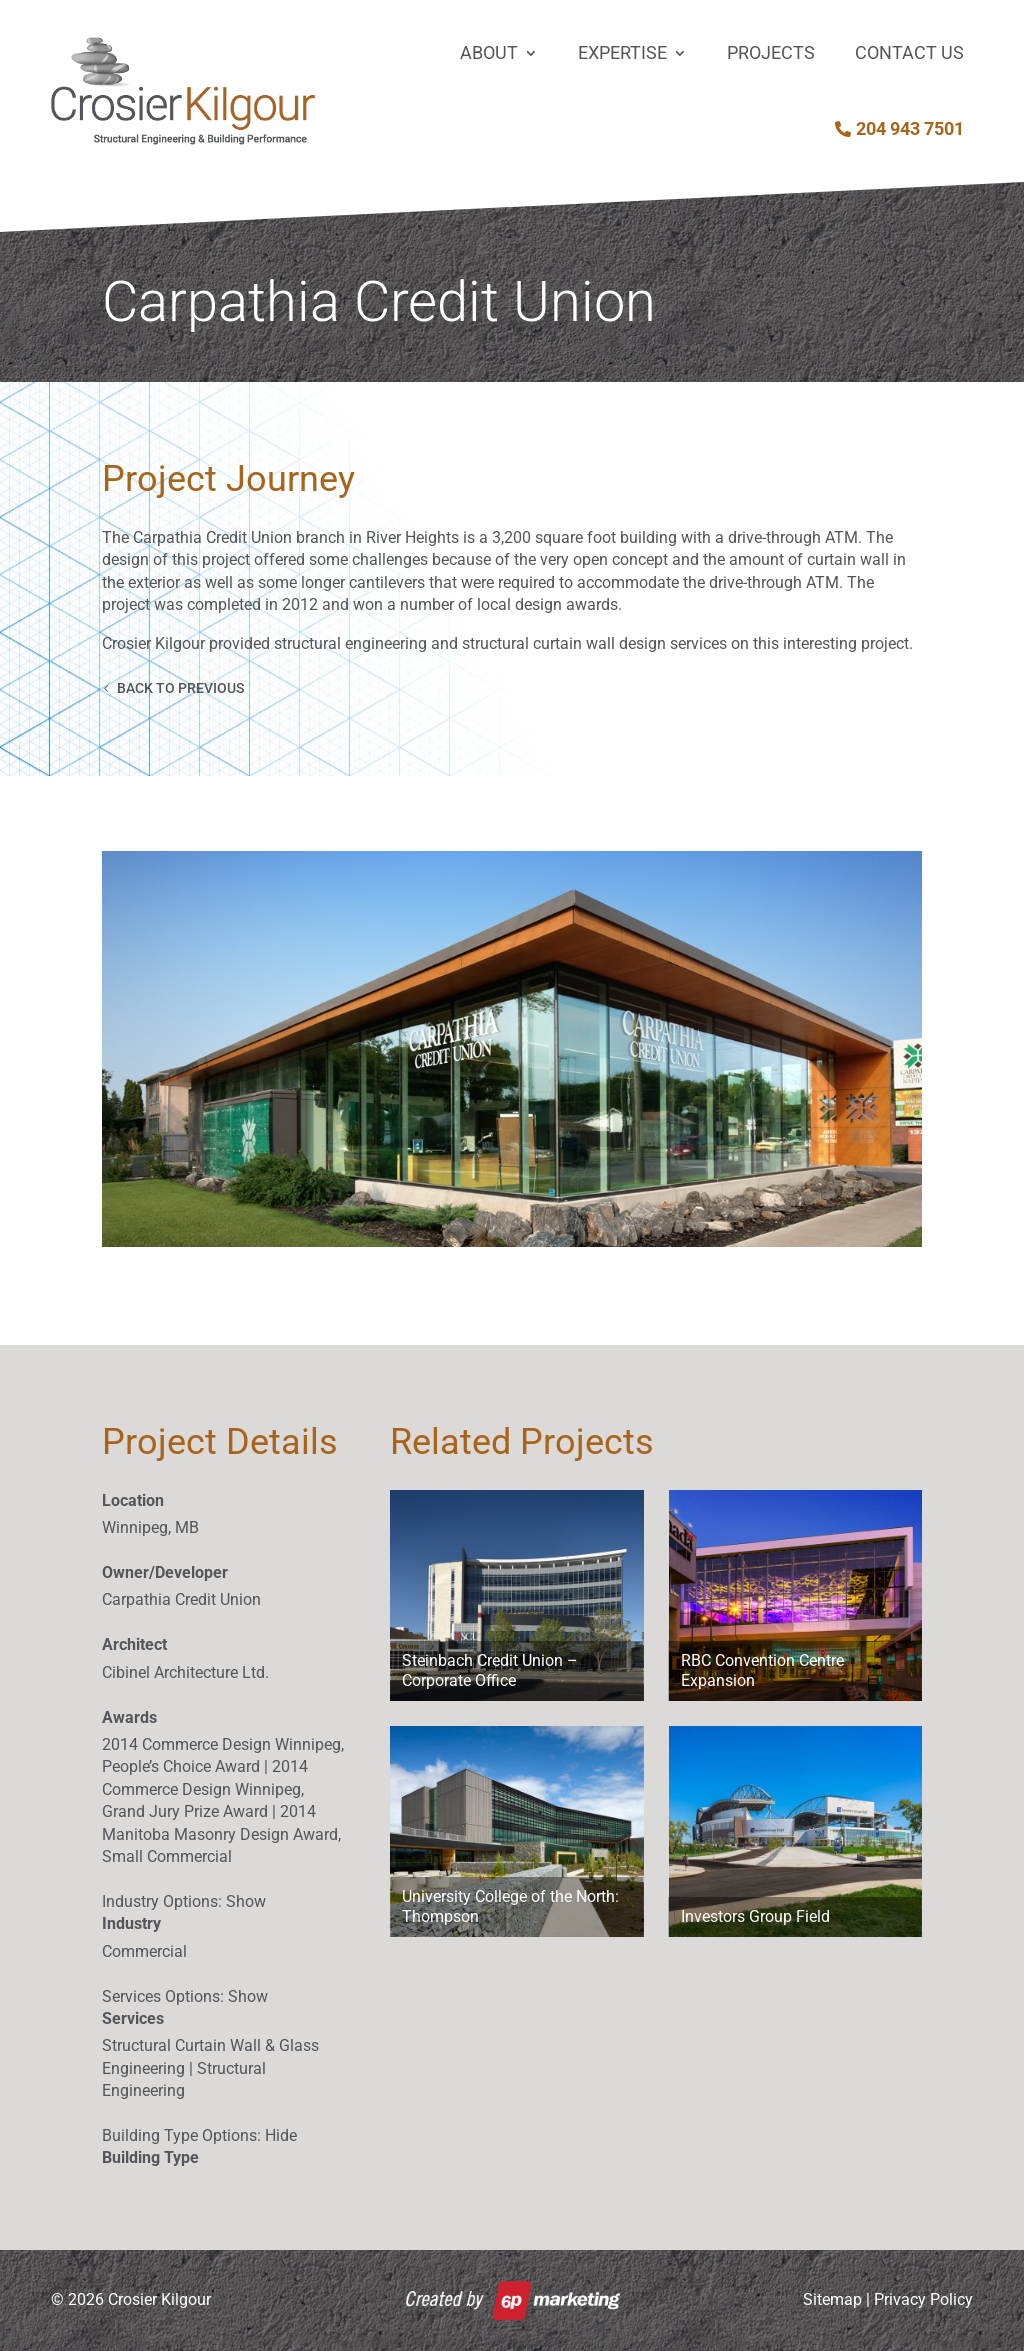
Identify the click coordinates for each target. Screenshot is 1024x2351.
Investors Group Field (755, 1916)
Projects (771, 52)
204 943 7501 (910, 128)
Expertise (622, 52)
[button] (511, 1049)
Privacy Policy (923, 2299)
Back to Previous (180, 688)
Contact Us (909, 52)
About (489, 52)
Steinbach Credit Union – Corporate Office (490, 1670)
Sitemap (832, 2299)
